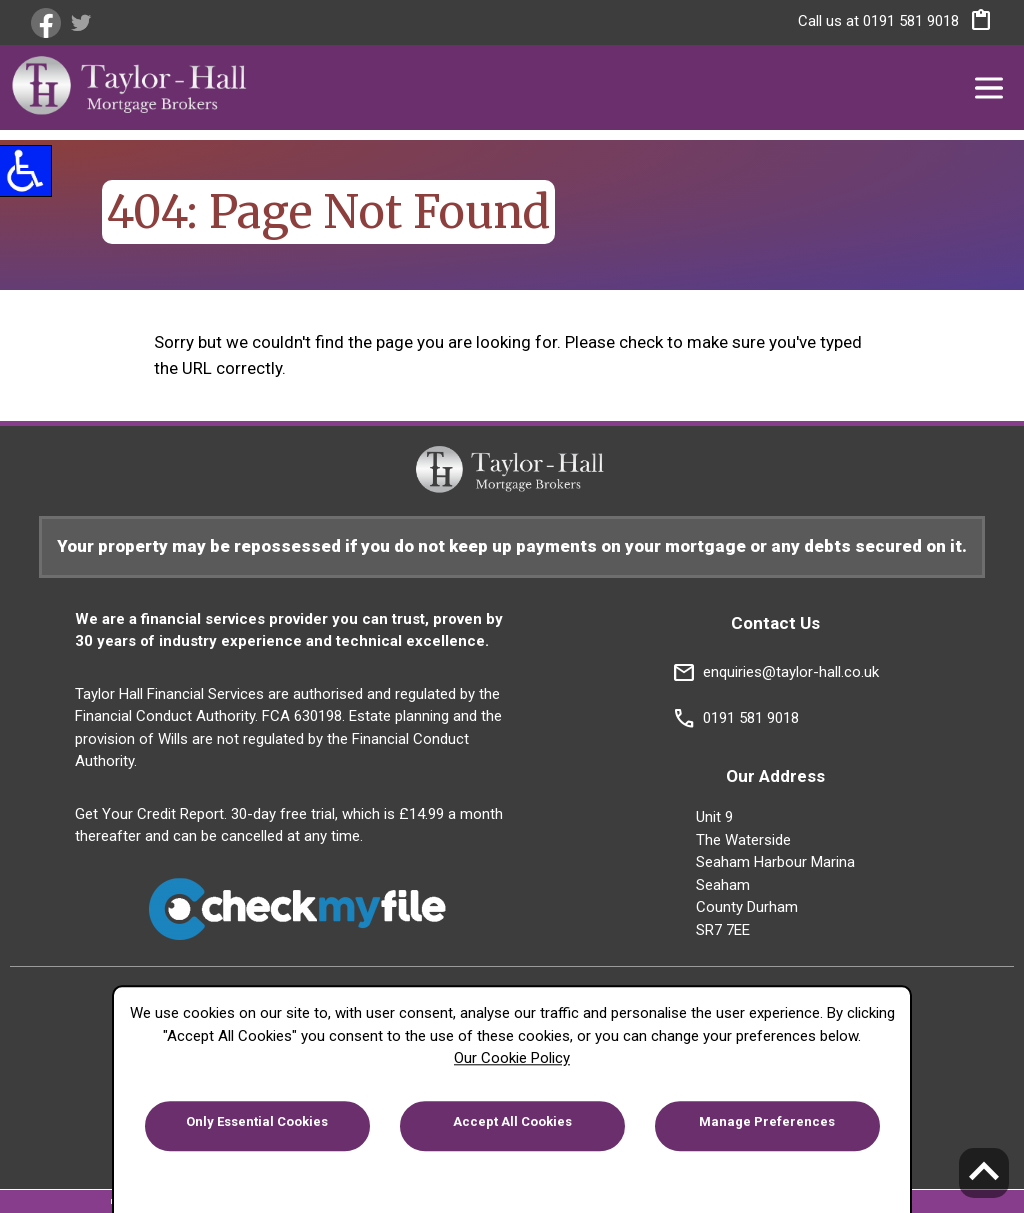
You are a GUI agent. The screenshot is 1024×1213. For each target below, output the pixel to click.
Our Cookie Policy (512, 1058)
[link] (48, 23)
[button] (976, 24)
